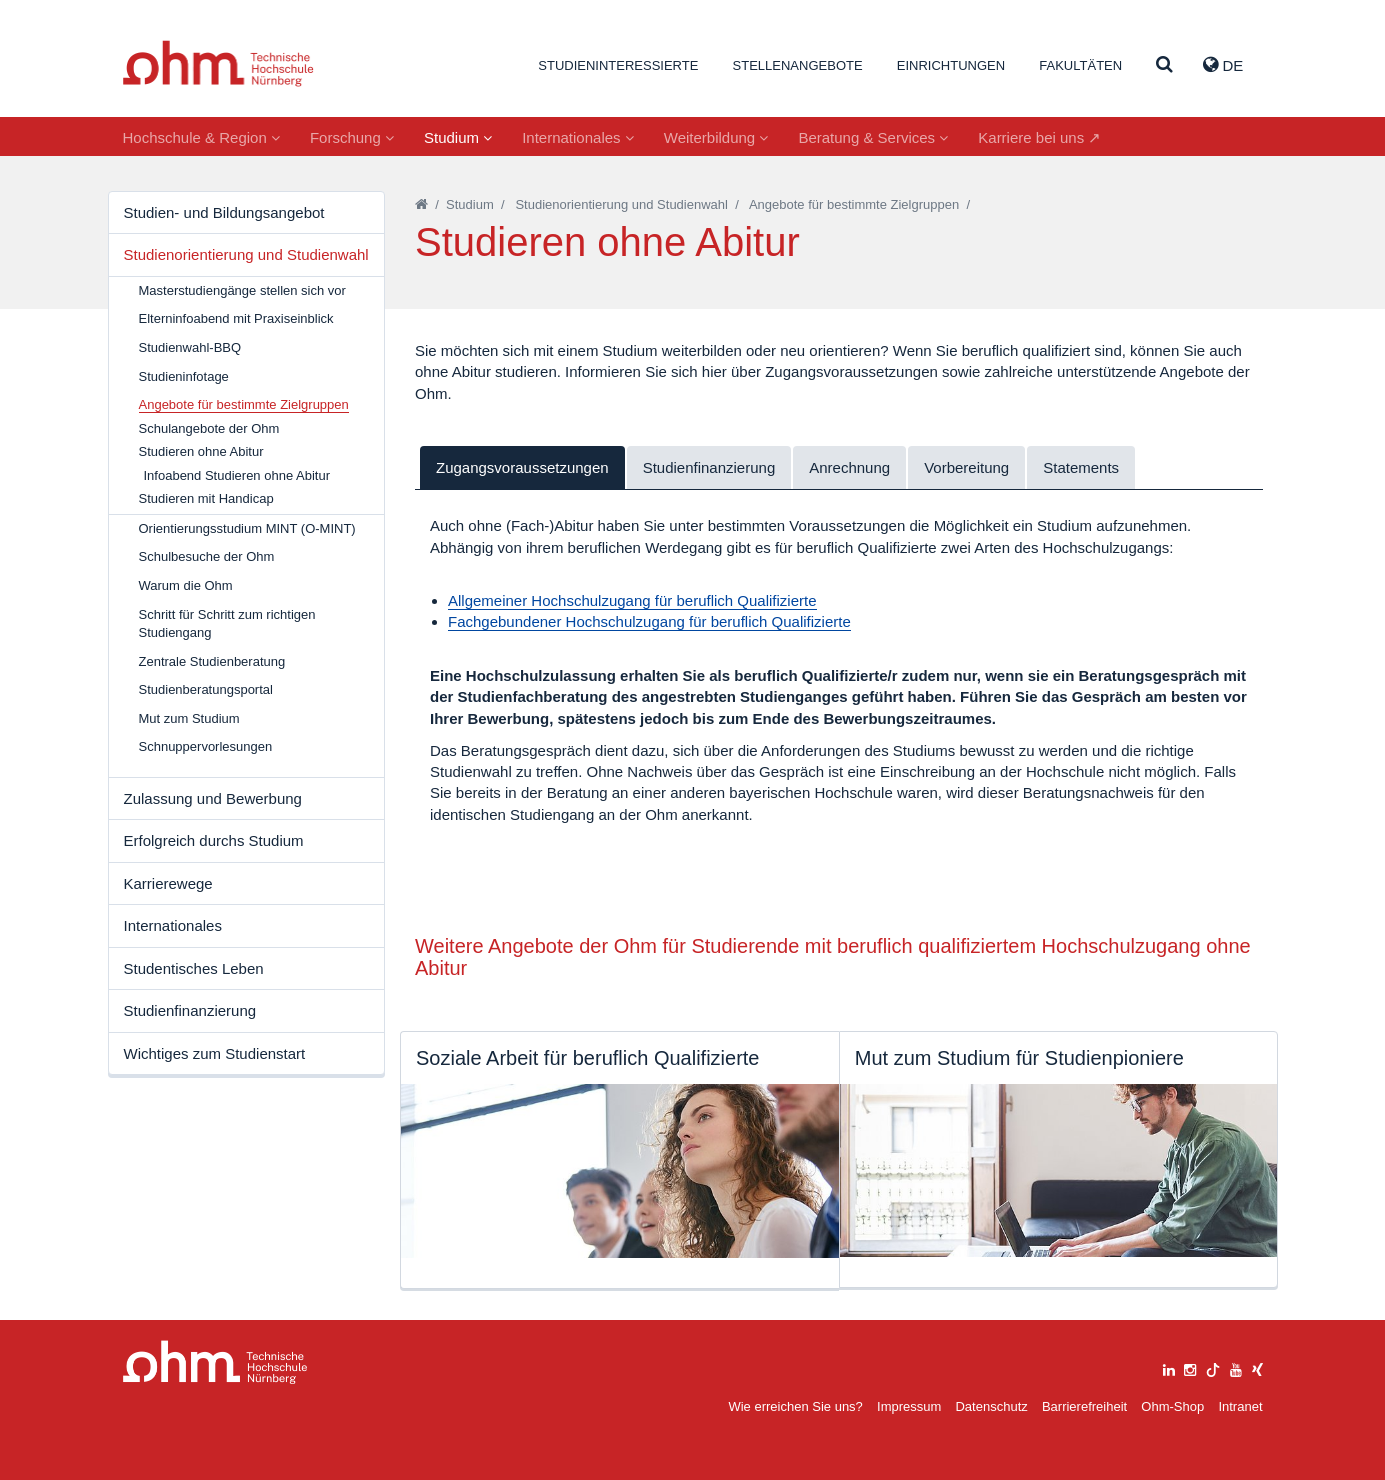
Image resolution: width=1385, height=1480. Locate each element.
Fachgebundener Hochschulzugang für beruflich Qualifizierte (649, 621)
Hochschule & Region (201, 137)
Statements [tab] (1081, 467)
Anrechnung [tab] (849, 467)
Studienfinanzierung (190, 1010)
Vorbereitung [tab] (966, 467)
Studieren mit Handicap (206, 498)
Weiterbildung (716, 137)
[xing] (1257, 1367)
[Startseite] (421, 204)
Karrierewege (168, 883)
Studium (458, 137)
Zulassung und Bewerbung (213, 798)
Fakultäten (1080, 65)
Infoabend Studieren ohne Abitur (237, 475)
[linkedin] (1169, 1367)
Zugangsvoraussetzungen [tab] (522, 467)
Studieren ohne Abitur (201, 451)
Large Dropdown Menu (215, 1362)
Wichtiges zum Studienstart (215, 1053)
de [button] (1223, 65)
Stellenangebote (798, 65)
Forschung (352, 137)
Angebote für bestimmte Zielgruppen (854, 204)
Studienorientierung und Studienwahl (246, 254)
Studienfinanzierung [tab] (709, 467)
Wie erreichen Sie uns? (795, 1406)
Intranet (1240, 1406)
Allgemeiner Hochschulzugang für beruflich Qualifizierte (632, 600)
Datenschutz (991, 1406)
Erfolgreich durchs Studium (214, 840)
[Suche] (1164, 65)
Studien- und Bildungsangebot (224, 212)
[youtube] (1236, 1367)
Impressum (909, 1406)
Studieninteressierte (618, 65)
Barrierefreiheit (1084, 1406)
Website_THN (218, 63)
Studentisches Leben (194, 968)
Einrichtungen (951, 65)
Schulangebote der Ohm (209, 428)
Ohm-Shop (1172, 1406)
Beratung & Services (873, 137)
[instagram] (1190, 1367)
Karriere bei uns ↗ (1039, 137)
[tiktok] (1213, 1367)
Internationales (578, 137)
